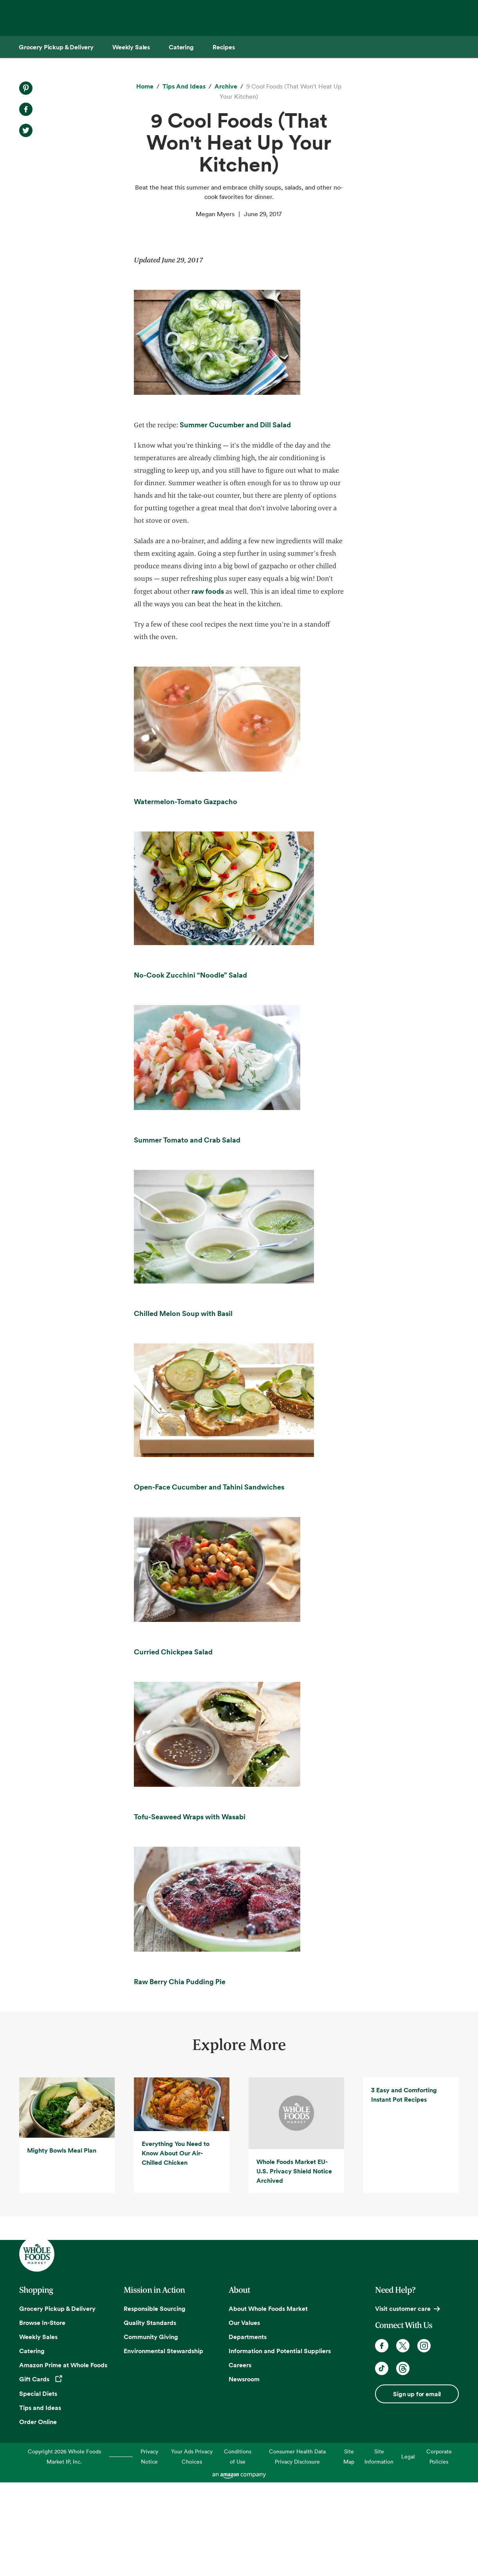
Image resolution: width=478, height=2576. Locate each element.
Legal (408, 2550)
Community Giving (151, 2430)
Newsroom (244, 2472)
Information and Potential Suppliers (280, 2444)
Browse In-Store (42, 2416)
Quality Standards (150, 2416)
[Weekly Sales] (131, 47)
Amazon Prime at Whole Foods (63, 2458)
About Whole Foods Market (268, 2402)
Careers (240, 2458)
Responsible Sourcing (155, 2402)
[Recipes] (224, 47)
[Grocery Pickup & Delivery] (56, 47)
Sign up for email (417, 2487)
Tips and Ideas (40, 2501)
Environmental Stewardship (163, 2444)
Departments (248, 2430)
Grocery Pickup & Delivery (57, 2402)
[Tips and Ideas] (184, 86)
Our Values (244, 2416)
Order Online (38, 2515)
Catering (32, 2444)
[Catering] (181, 47)
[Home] (144, 86)
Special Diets (38, 2487)
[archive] (226, 86)
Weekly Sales (38, 2430)
